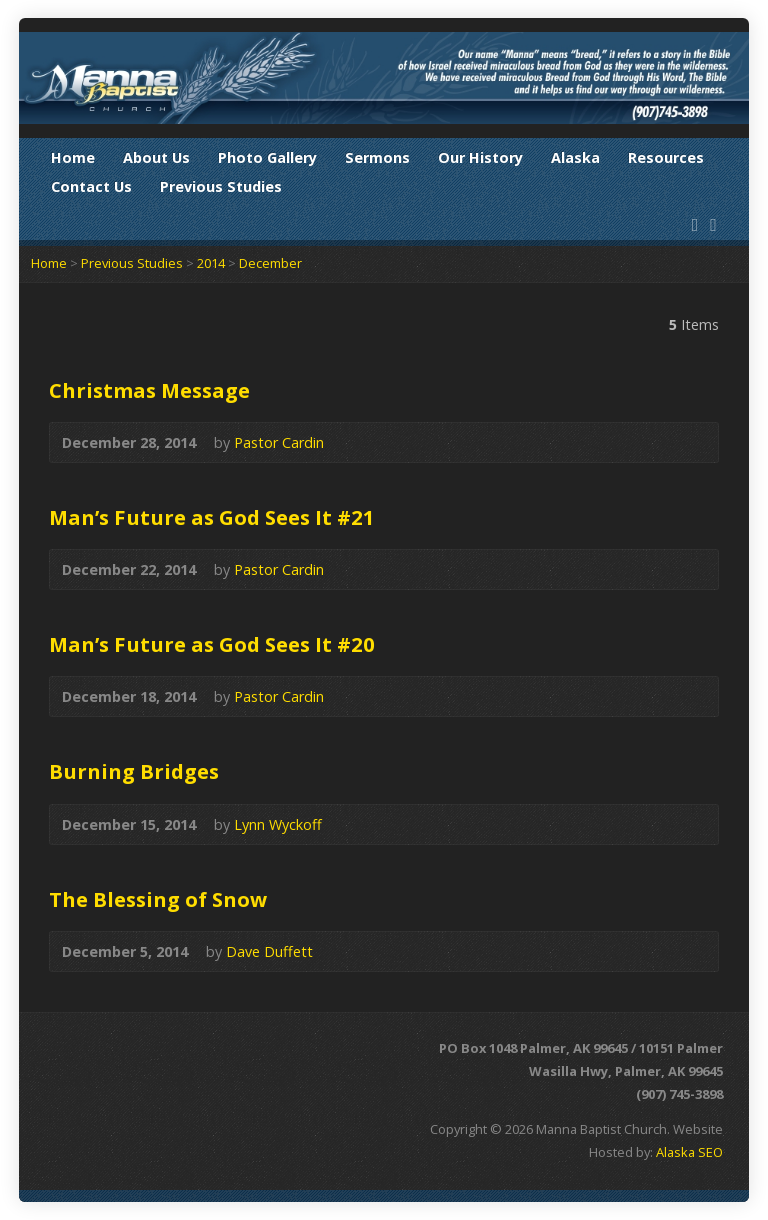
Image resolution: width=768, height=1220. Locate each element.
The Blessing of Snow (158, 899)
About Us (156, 157)
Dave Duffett (269, 951)
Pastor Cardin (279, 442)
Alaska (575, 157)
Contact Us (91, 186)
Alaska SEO (689, 1152)
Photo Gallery (267, 157)
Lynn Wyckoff (278, 824)
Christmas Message (149, 390)
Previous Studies (221, 186)
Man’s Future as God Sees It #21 (212, 517)
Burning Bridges (134, 771)
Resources (666, 157)
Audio (353, 442)
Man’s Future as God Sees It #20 (212, 644)
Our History (480, 157)
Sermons (377, 157)
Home (73, 157)
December (270, 263)
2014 (211, 263)
